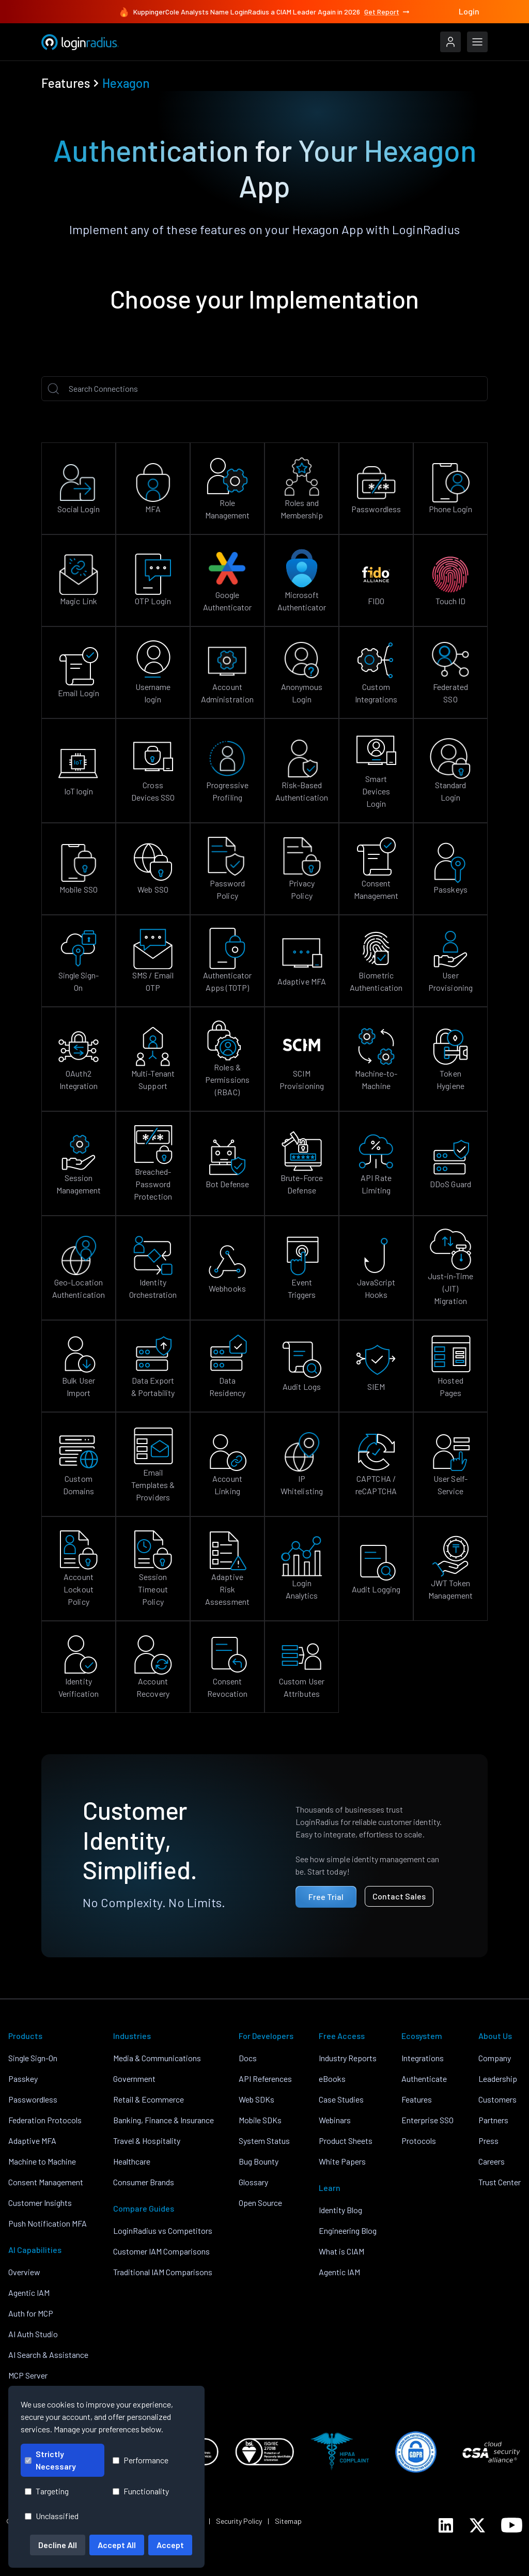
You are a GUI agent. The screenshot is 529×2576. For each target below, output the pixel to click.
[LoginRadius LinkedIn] (446, 2525)
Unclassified (52, 2516)
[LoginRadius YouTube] (512, 2525)
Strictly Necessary (50, 2460)
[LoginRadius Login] (450, 42)
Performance (140, 2460)
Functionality (141, 2491)
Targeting (47, 2491)
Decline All (57, 2545)
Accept (170, 2545)
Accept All (117, 2545)
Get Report (387, 12)
